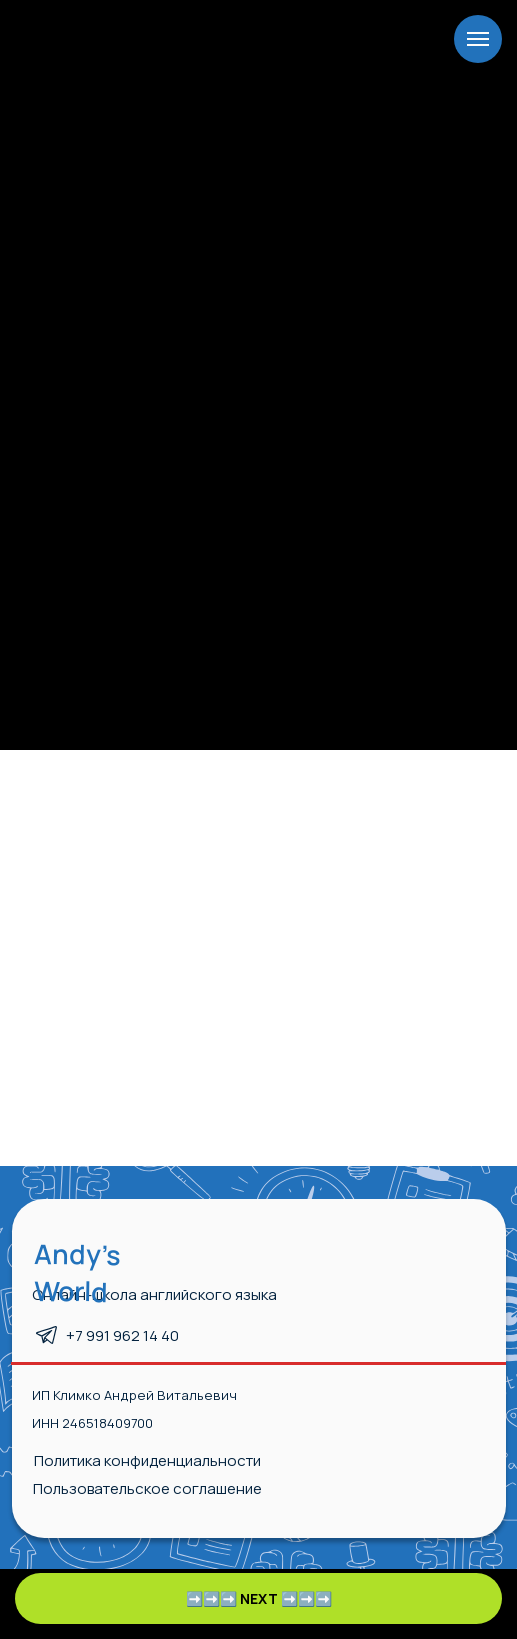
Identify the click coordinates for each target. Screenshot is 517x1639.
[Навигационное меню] (478, 39)
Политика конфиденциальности (147, 1460)
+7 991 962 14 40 (122, 1335)
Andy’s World (78, 1272)
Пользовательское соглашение (147, 1488)
